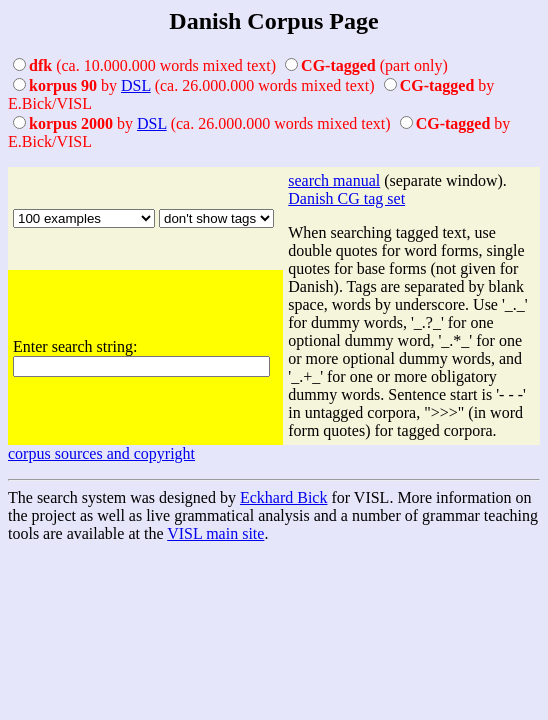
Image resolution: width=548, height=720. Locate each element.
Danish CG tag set (346, 198)
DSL (136, 85)
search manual (334, 180)
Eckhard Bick (284, 497)
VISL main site (215, 533)
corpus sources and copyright (101, 453)
